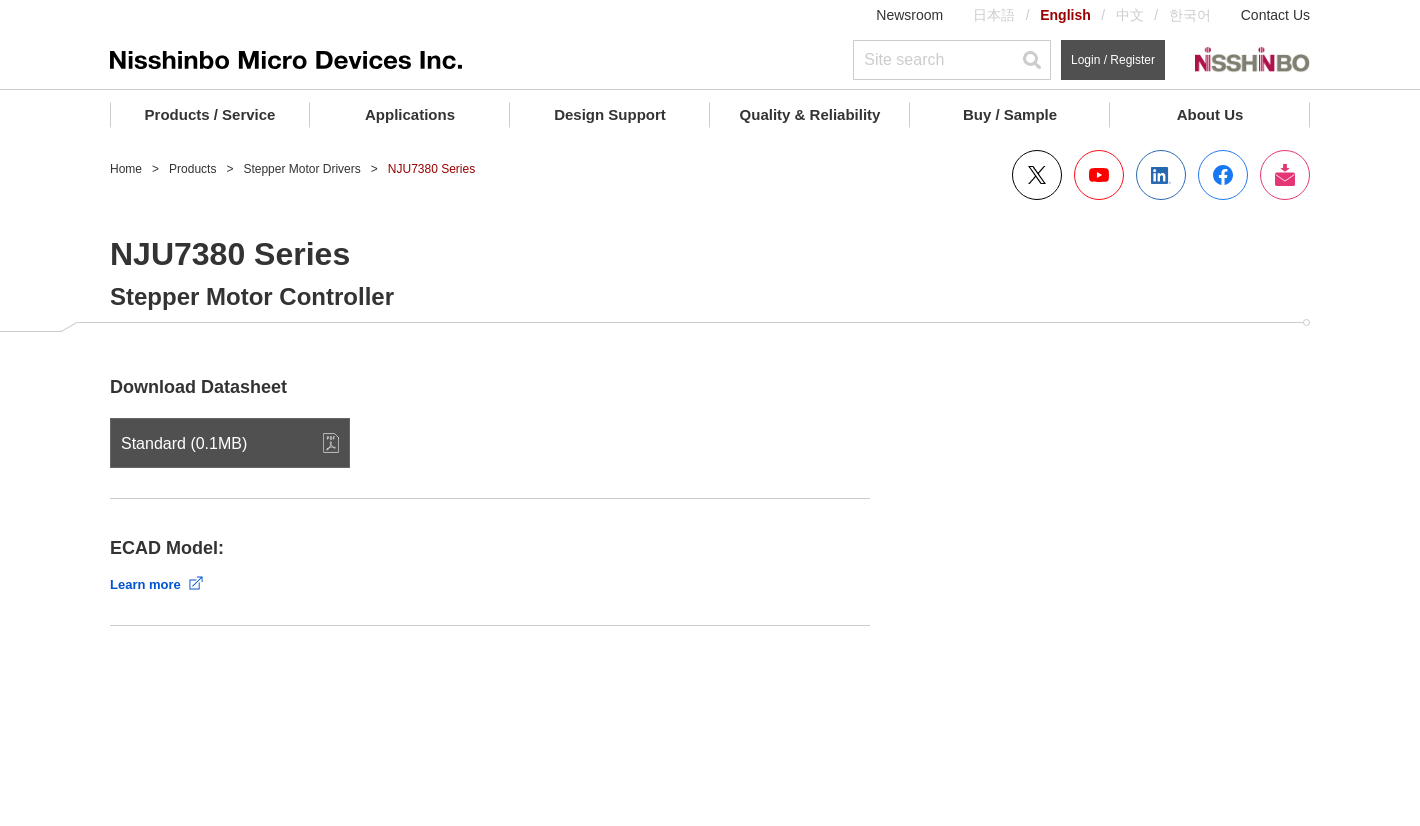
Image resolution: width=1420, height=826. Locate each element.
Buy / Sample (1010, 114)
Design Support (610, 114)
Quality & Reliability (810, 114)
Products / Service (210, 114)
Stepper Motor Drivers (301, 169)
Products (192, 169)
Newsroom (909, 15)
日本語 (994, 15)
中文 (1130, 15)
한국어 (1190, 15)
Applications (410, 114)
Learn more (145, 584)
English (1065, 15)
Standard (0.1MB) (184, 443)
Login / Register (1113, 60)
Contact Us (1275, 15)
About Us (1210, 114)
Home (126, 169)
